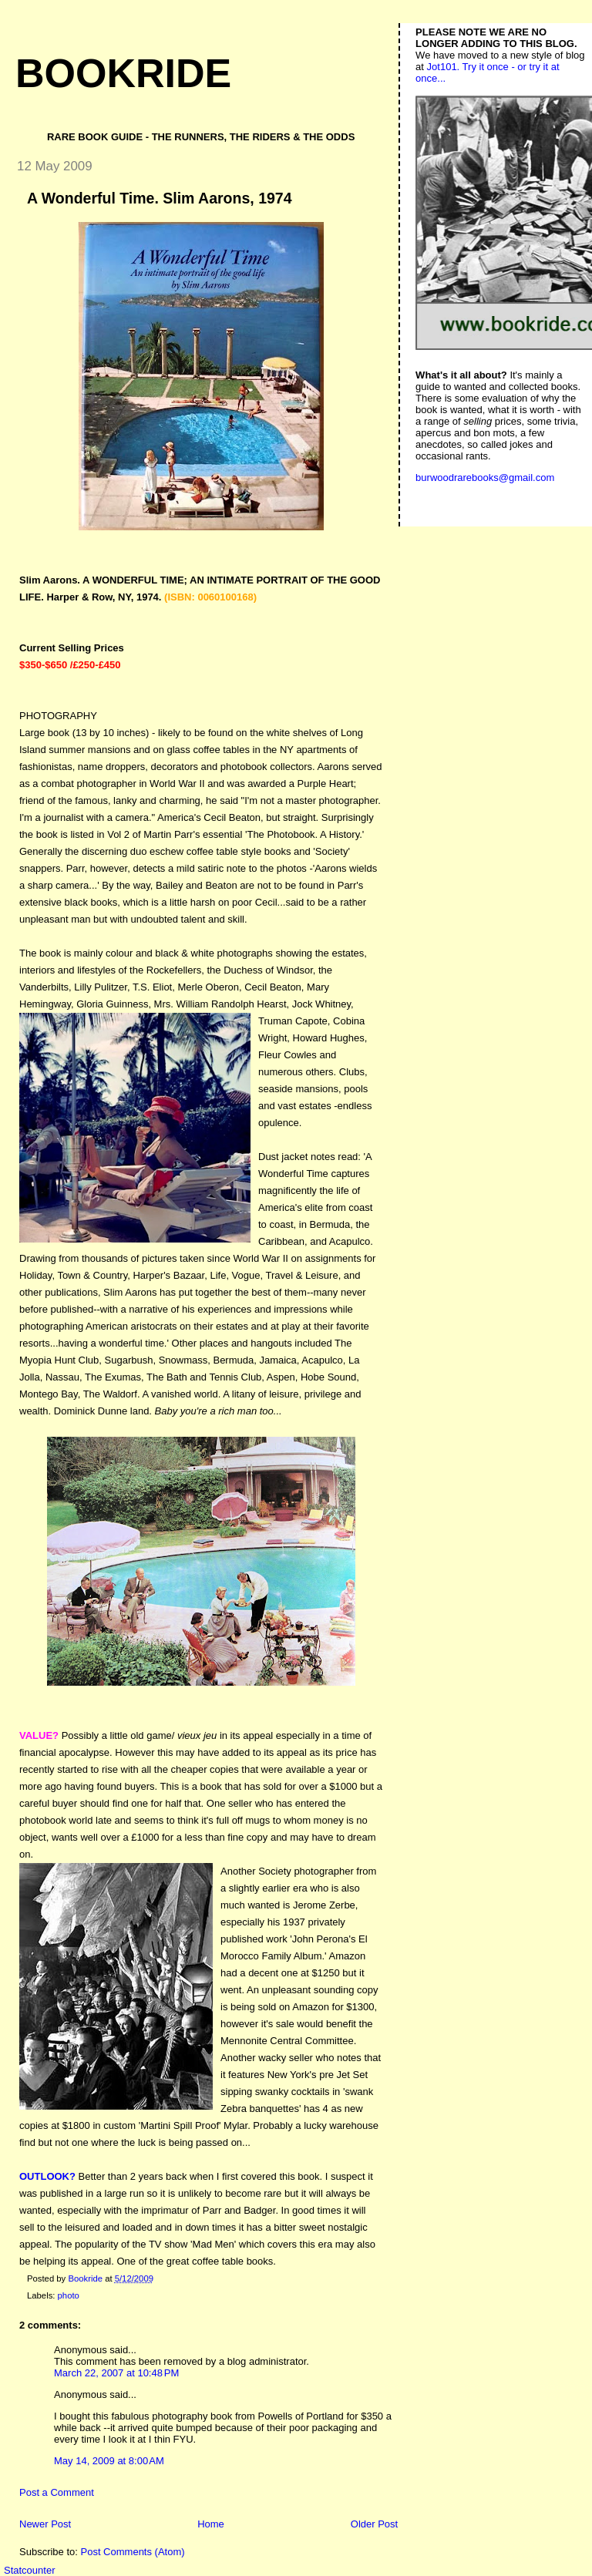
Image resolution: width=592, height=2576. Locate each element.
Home (210, 2524)
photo (68, 2295)
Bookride (123, 73)
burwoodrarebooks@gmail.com (484, 477)
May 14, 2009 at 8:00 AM (109, 2461)
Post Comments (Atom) (133, 2552)
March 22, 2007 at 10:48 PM (116, 2373)
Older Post (374, 2524)
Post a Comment (56, 2492)
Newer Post (45, 2524)
